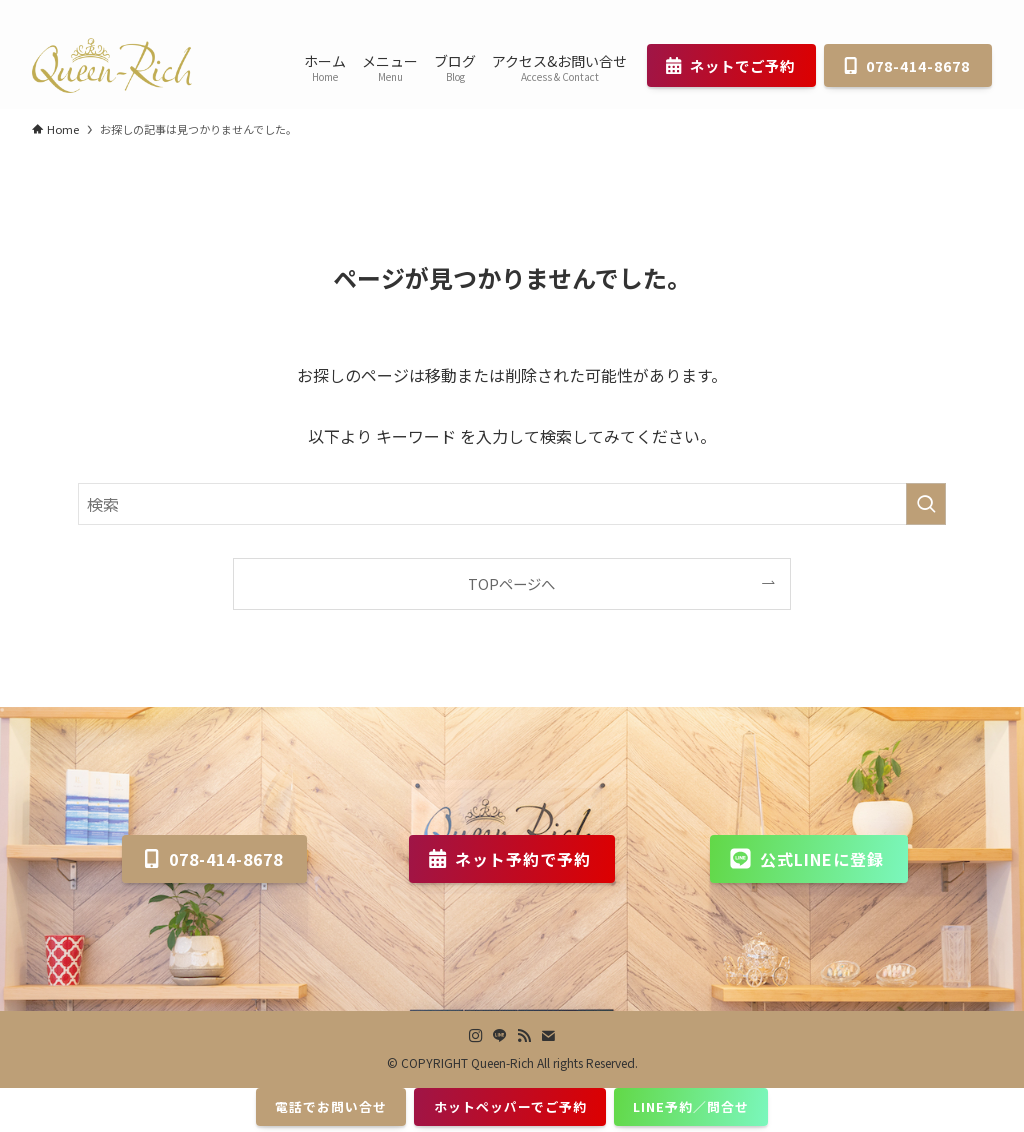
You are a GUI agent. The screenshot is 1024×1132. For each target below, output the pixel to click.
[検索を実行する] (926, 504)
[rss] (953, 11)
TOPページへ (511, 583)
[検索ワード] (512, 504)
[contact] (979, 11)
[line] (927, 11)
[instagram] (901, 11)
